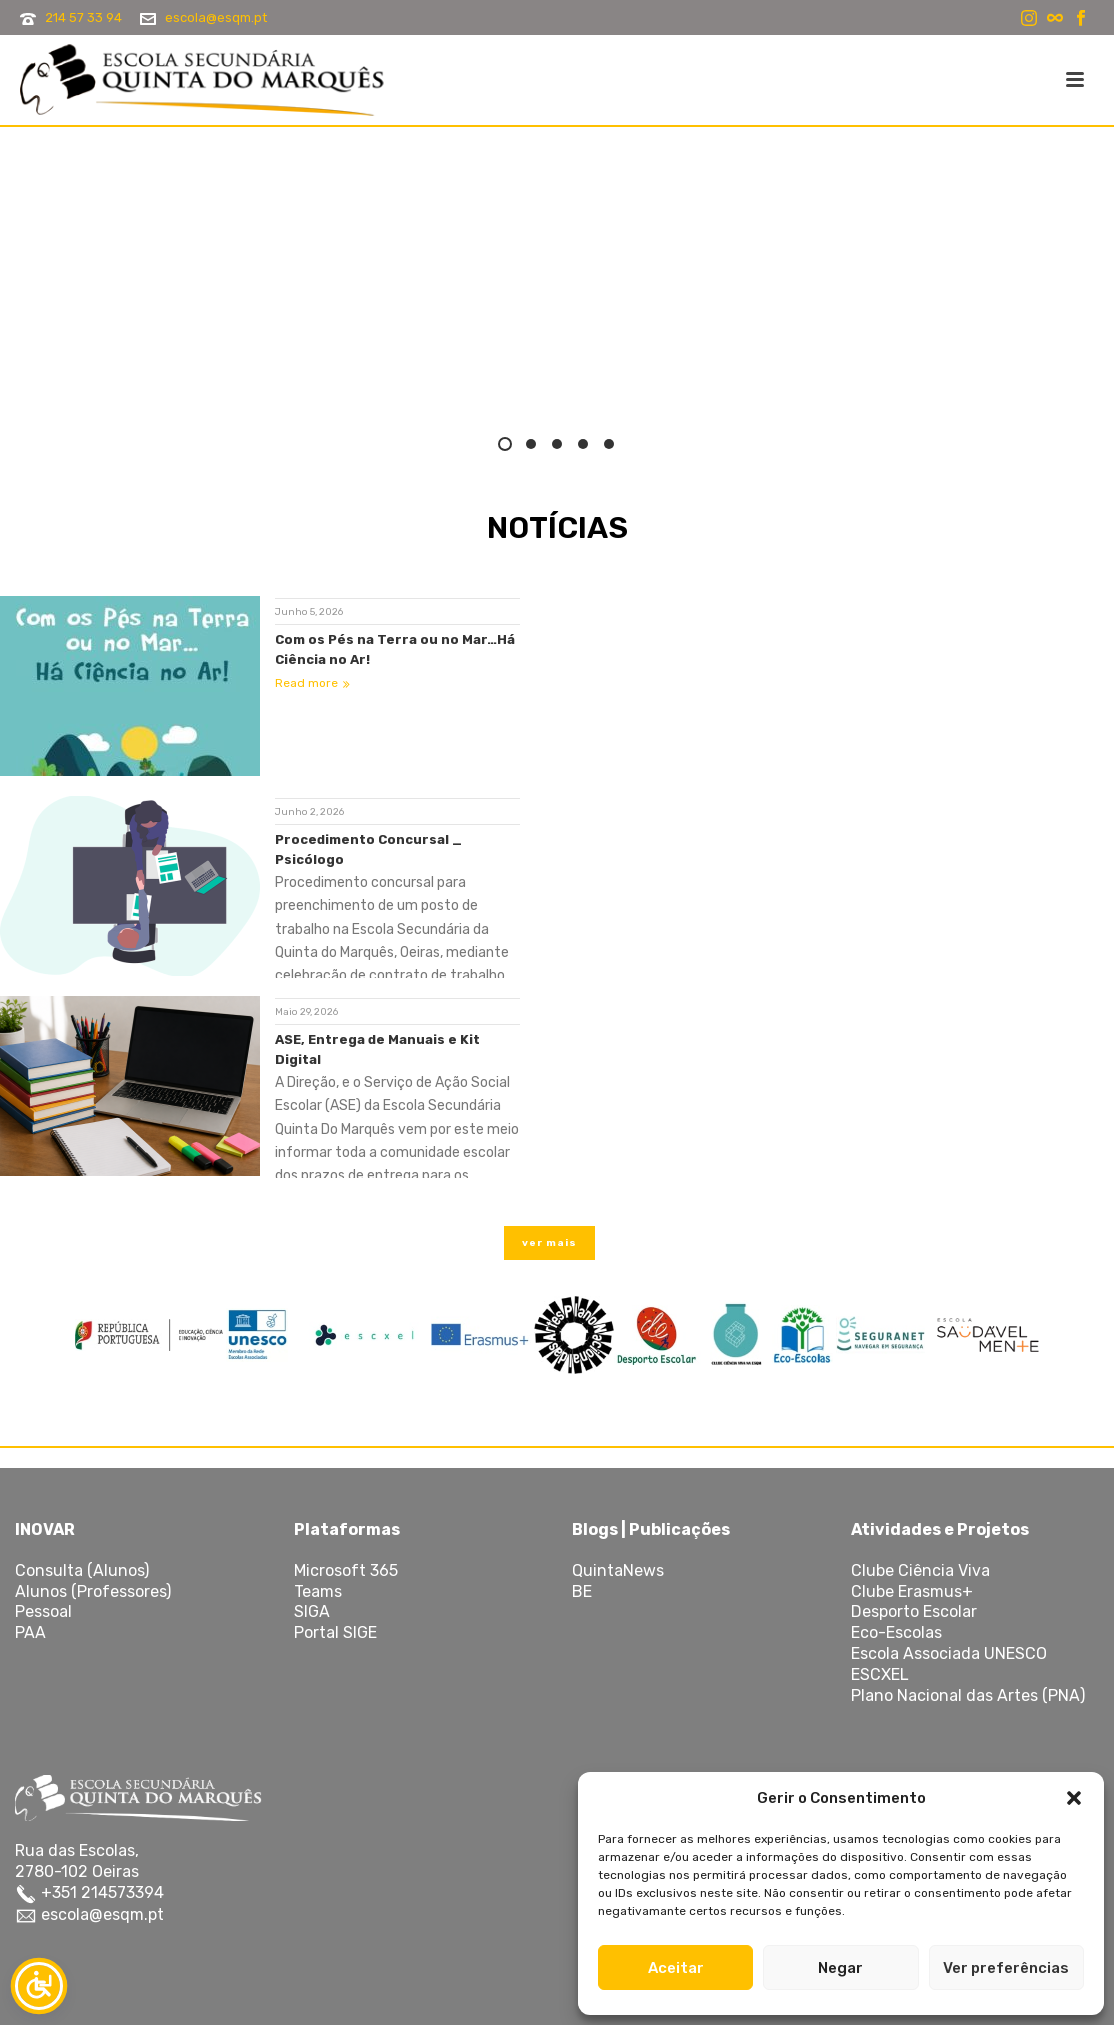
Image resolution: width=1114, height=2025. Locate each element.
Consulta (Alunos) (82, 1570)
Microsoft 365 (346, 1570)
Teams (318, 1591)
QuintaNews (618, 1570)
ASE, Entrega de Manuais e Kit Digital (377, 1049)
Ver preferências (1006, 1968)
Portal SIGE (335, 1632)
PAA (30, 1632)
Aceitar (676, 1968)
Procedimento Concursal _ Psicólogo (368, 849)
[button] (1074, 1798)
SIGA (312, 1611)
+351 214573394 (100, 1892)
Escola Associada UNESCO (949, 1653)
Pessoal (43, 1611)
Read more (312, 683)
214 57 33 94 (83, 17)
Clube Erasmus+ (912, 1591)
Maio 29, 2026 (306, 1012)
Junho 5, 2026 (309, 612)
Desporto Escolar (914, 1611)
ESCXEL (880, 1674)
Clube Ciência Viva (920, 1570)
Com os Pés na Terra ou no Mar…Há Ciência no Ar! (395, 649)
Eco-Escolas (896, 1632)
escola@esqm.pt (216, 17)
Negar (840, 1968)
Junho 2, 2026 (309, 812)
